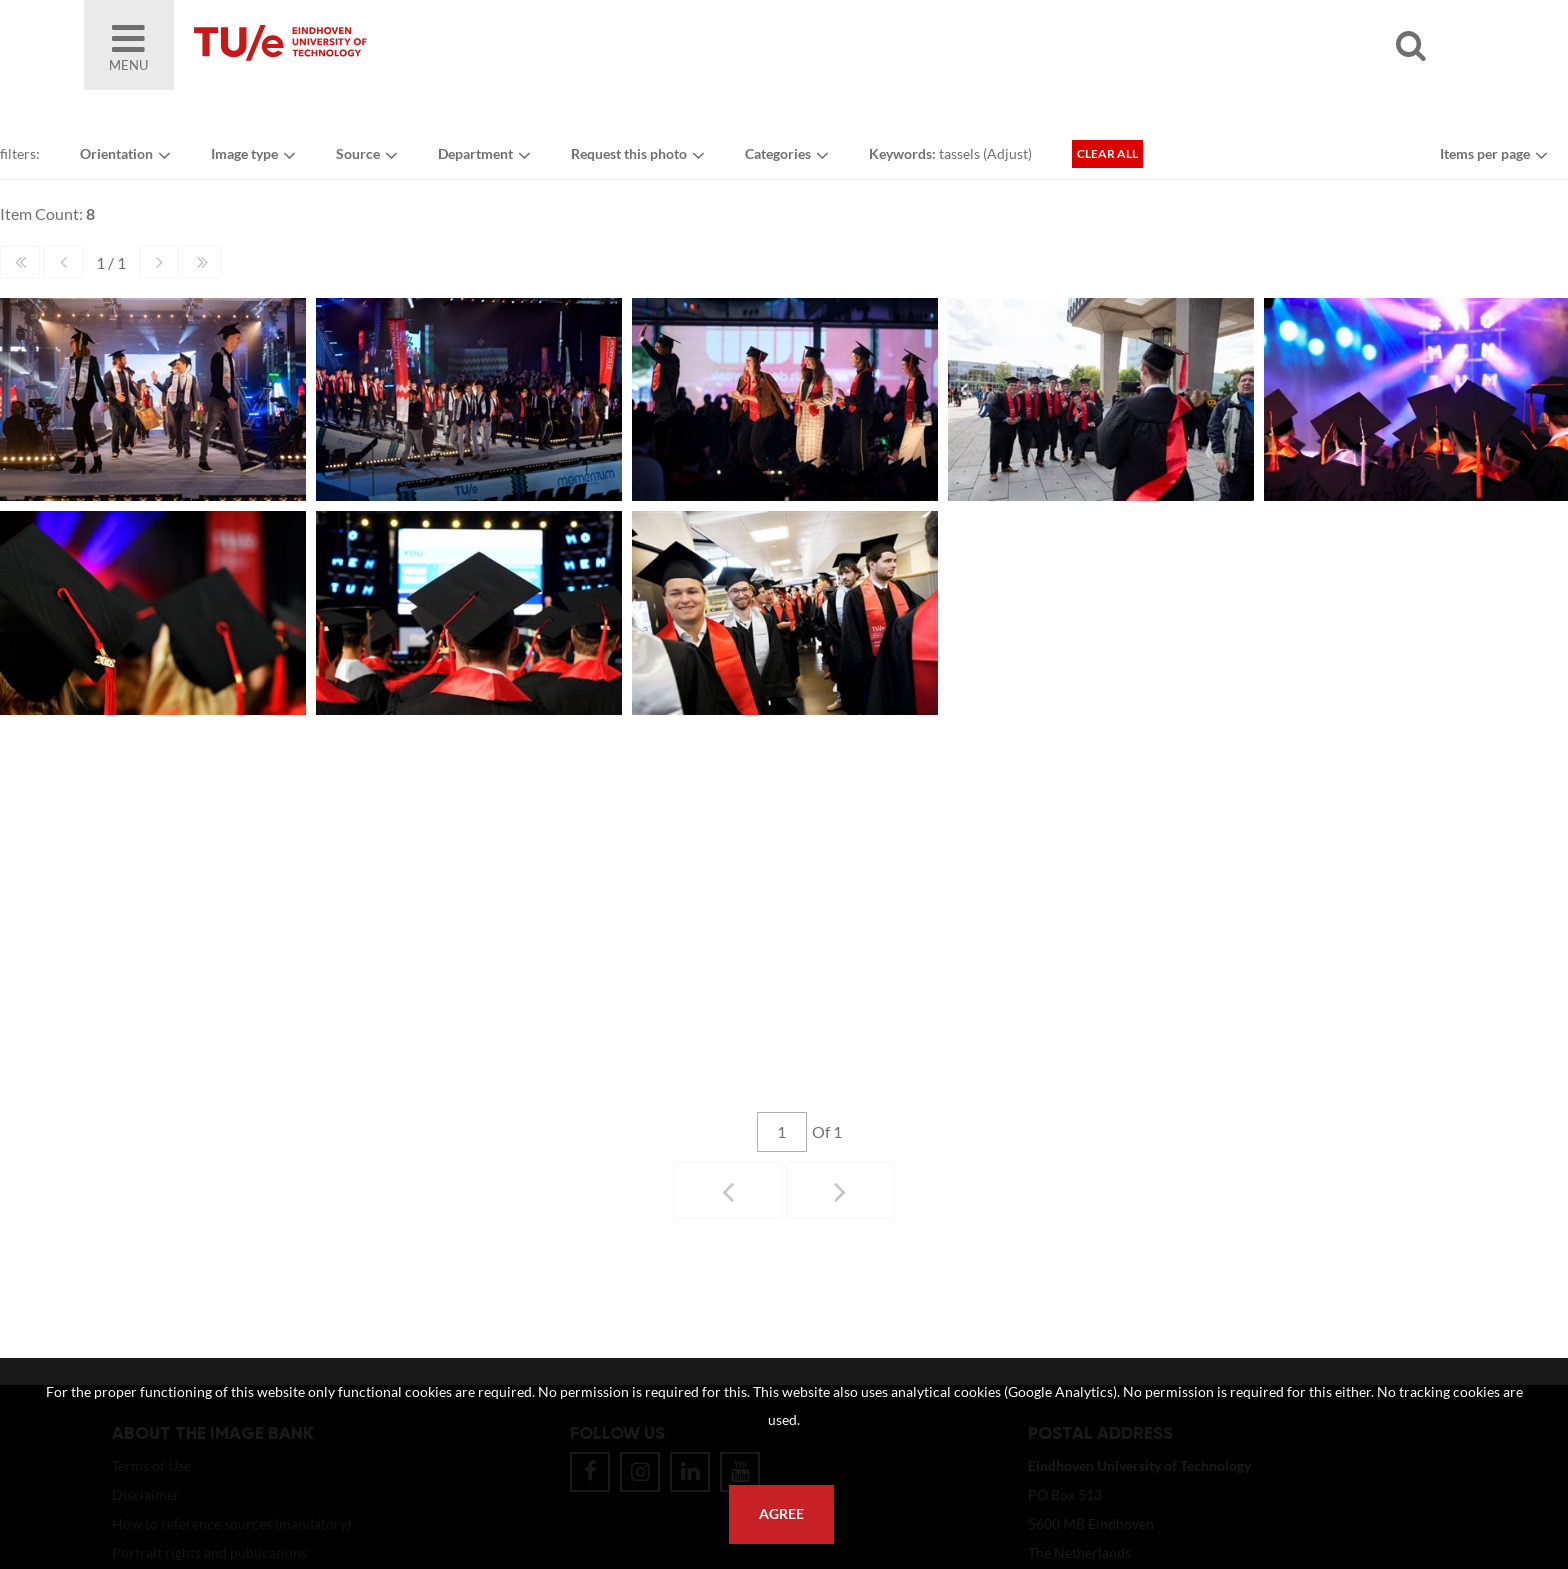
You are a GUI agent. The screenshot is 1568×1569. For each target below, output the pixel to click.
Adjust (1007, 153)
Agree (781, 1514)
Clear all (1107, 153)
